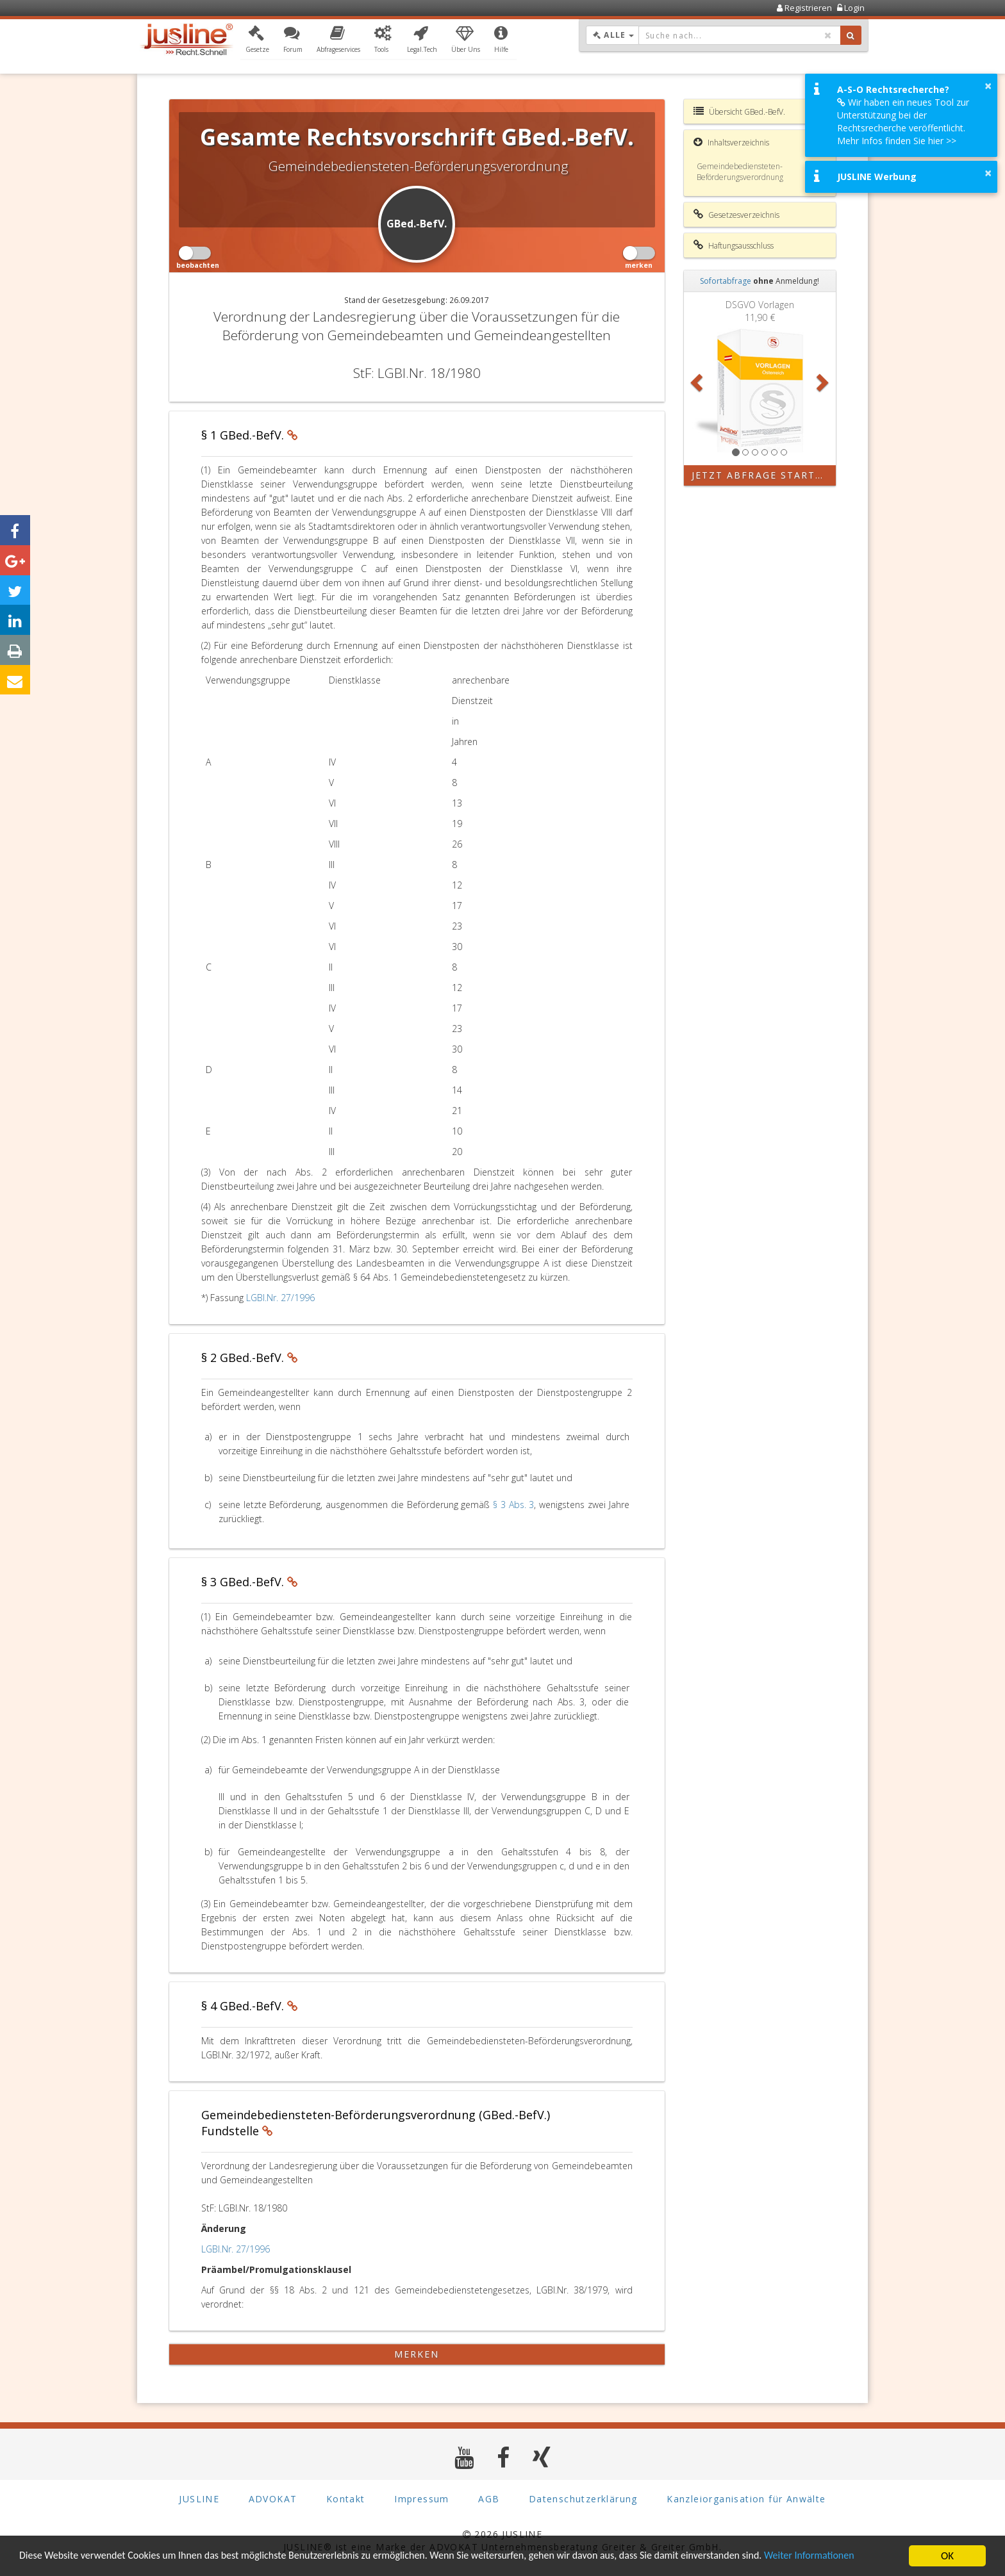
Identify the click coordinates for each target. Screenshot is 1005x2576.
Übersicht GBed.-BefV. (739, 111)
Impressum (421, 2499)
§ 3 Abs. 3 (513, 1504)
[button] (257, 40)
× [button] (988, 85)
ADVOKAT (273, 2499)
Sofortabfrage (725, 280)
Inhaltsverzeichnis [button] (731, 142)
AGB (488, 2499)
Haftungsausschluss (734, 245)
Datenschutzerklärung (583, 2499)
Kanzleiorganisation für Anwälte (746, 2499)
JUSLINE (199, 2499)
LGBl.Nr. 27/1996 (280, 1298)
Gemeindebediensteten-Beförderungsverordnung (740, 172)
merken (417, 2354)
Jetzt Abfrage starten (761, 475)
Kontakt (345, 2499)
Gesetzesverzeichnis (736, 214)
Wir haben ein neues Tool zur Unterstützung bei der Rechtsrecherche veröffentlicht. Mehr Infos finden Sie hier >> (903, 121)
